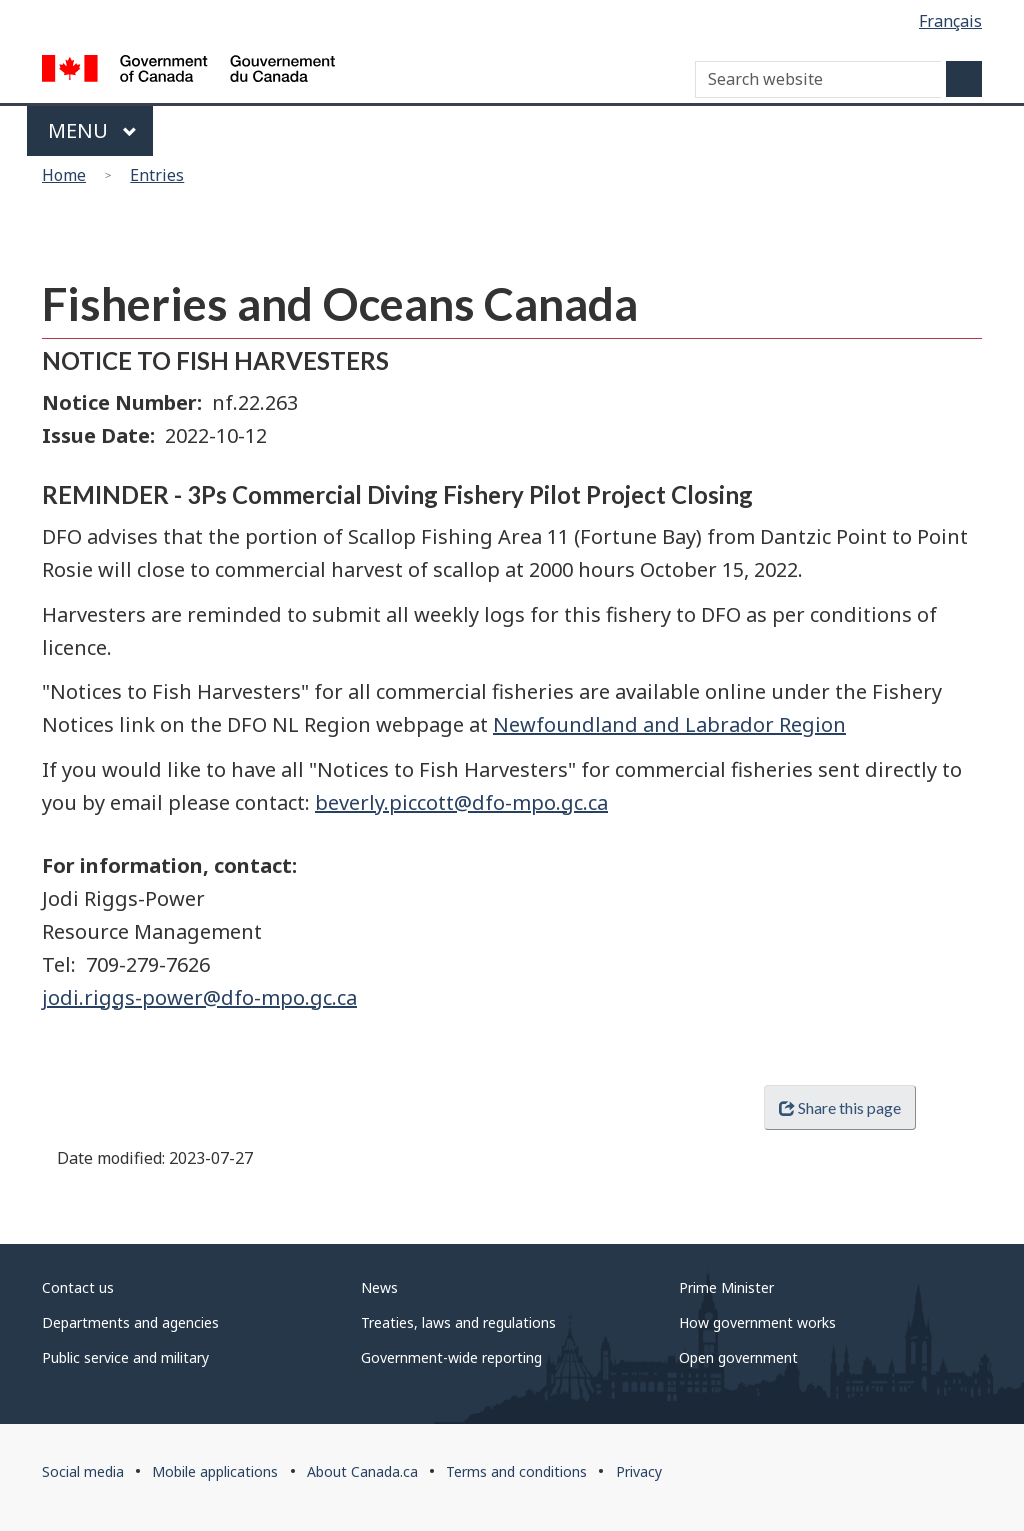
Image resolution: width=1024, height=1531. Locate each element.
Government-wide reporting (451, 1357)
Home (64, 175)
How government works (757, 1322)
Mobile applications (215, 1471)
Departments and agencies (130, 1322)
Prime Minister (726, 1287)
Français (950, 21)
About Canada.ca (362, 1471)
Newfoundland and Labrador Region (669, 724)
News (379, 1287)
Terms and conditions (516, 1471)
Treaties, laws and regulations (458, 1322)
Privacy (639, 1471)
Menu (92, 130)
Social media (83, 1471)
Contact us (78, 1287)
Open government (738, 1357)
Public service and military (125, 1357)
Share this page (840, 1107)
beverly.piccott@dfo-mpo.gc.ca (461, 802)
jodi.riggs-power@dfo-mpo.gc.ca (199, 997)
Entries (157, 175)
